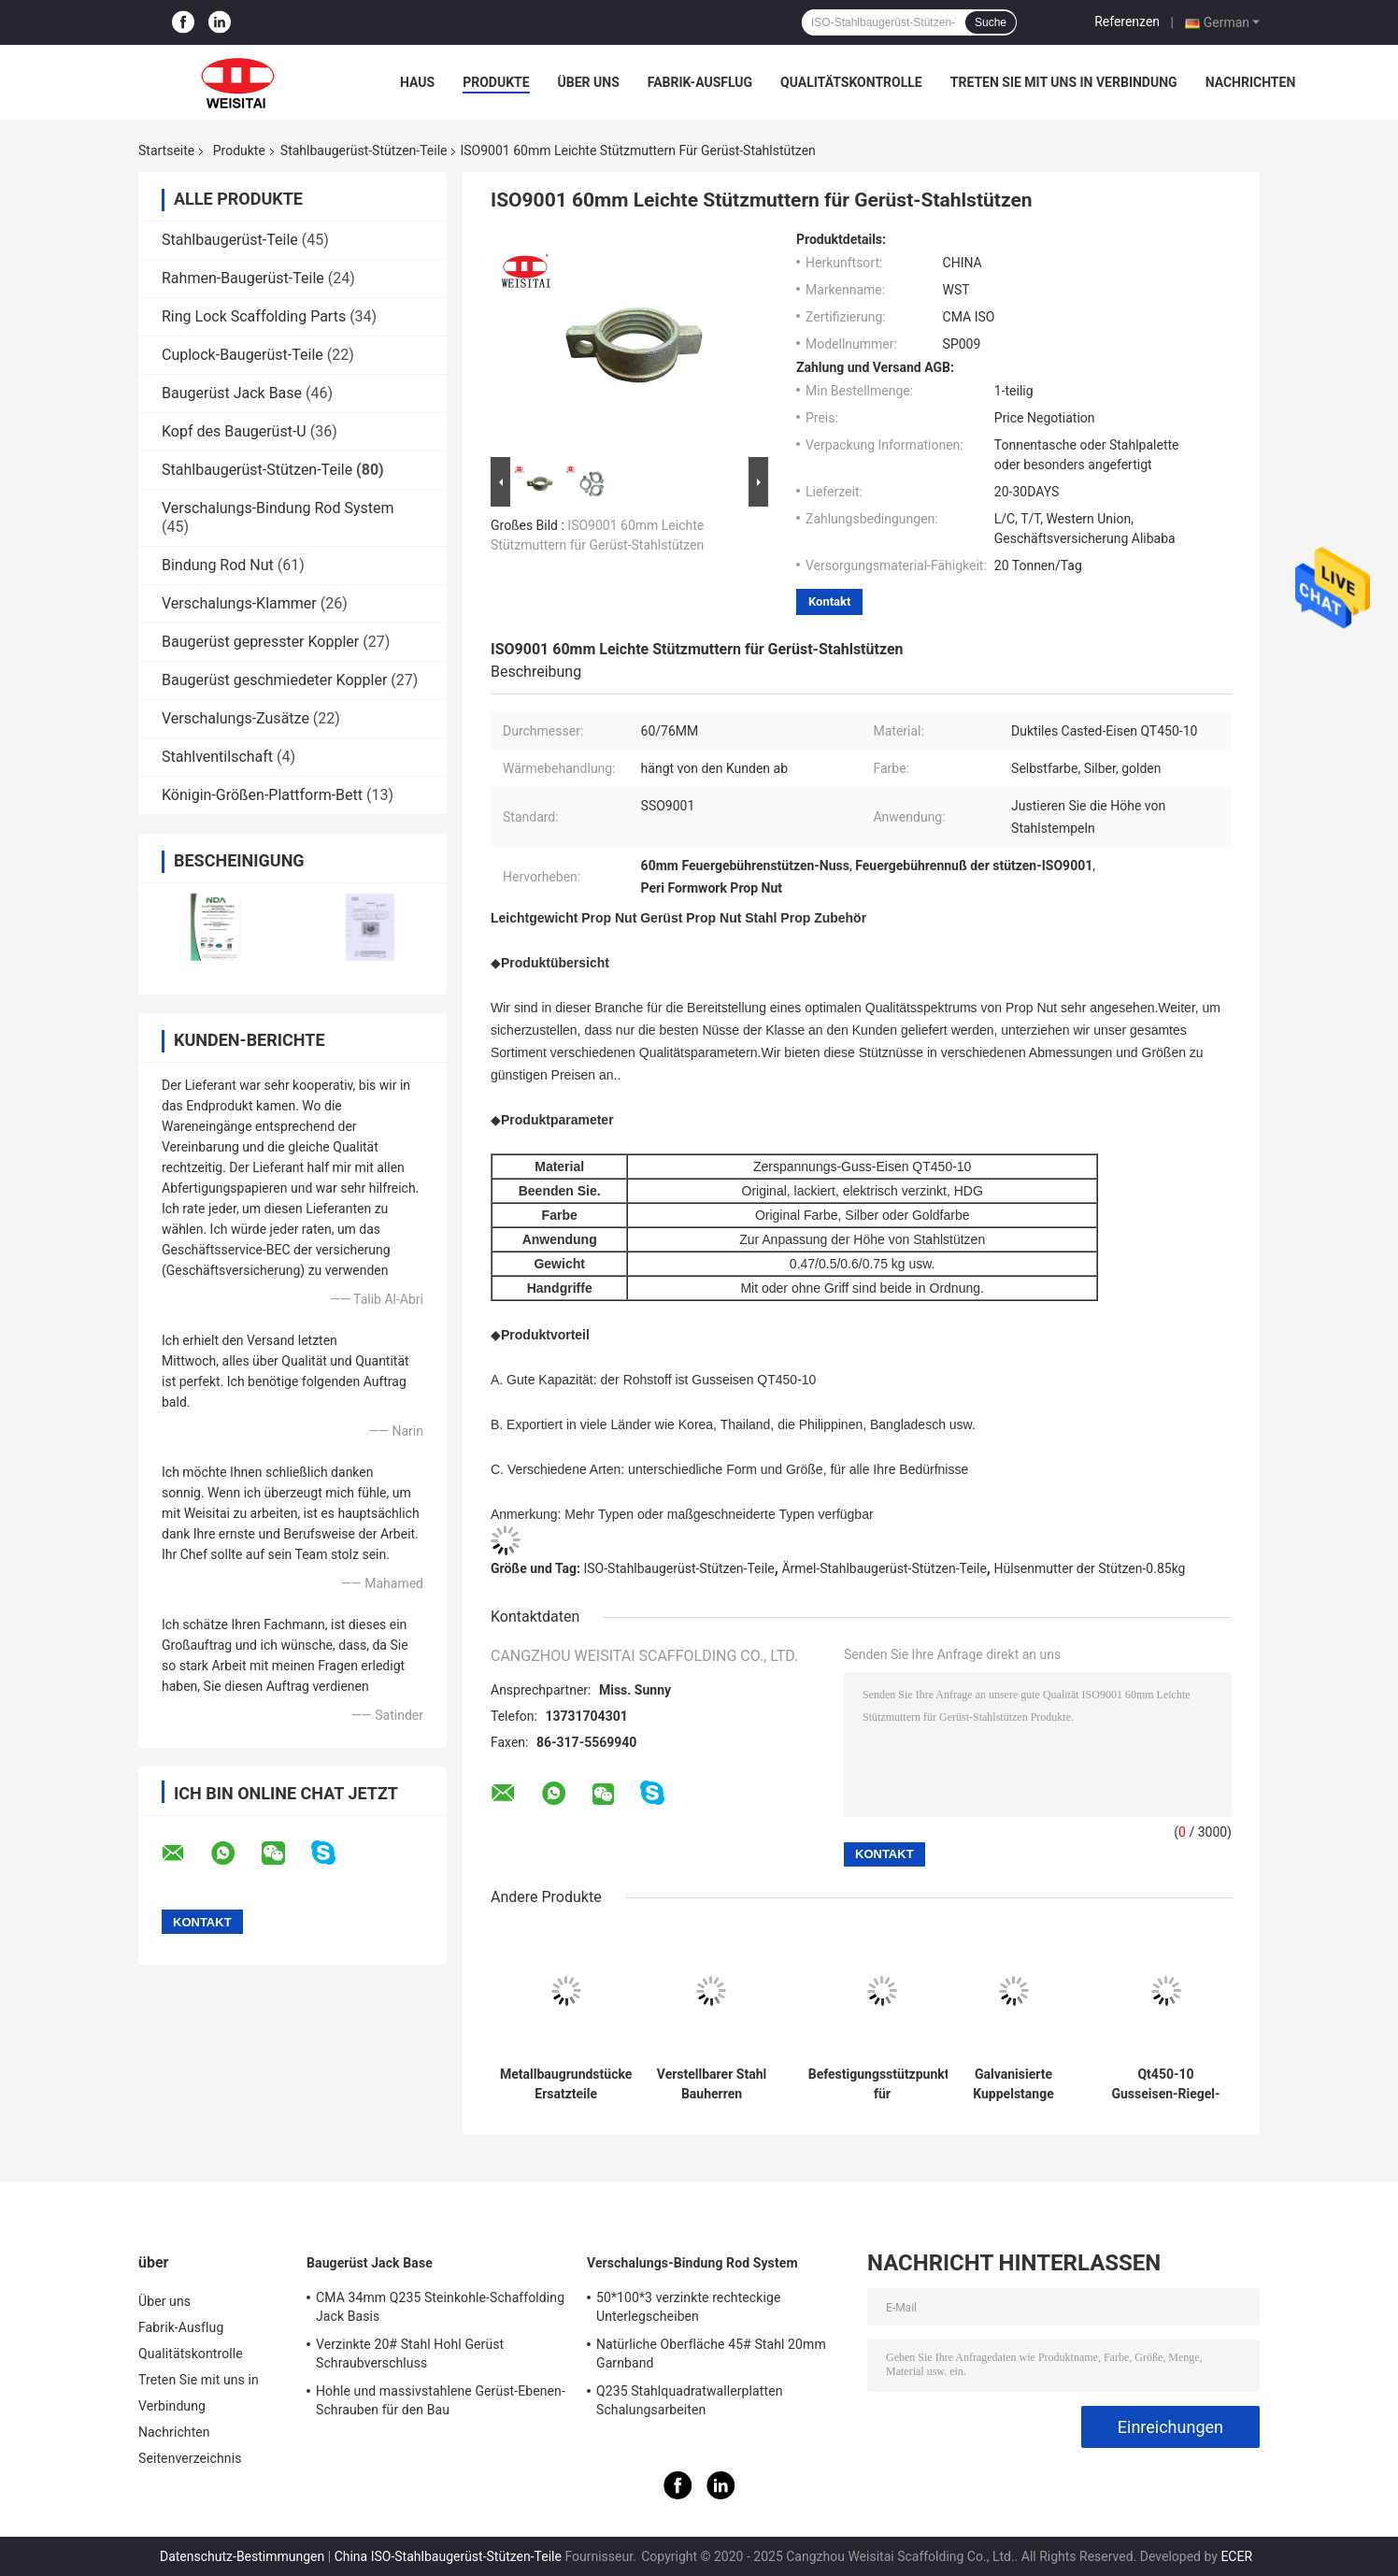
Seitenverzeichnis (190, 2458)
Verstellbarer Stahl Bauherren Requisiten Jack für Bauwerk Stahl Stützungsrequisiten (711, 2084)
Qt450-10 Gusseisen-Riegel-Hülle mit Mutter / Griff (1165, 2084)
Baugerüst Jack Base (232, 393)
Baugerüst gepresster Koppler (260, 642)
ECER (1236, 2556)
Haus (417, 82)
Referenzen (1127, 21)
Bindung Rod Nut (218, 565)
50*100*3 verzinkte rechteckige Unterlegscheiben (688, 2307)
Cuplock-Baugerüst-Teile (242, 355)
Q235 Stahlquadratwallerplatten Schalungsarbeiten (689, 2400)
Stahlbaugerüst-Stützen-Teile (364, 150)
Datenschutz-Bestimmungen (242, 2556)
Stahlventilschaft (217, 757)
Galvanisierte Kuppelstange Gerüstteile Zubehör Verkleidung (1013, 2084)
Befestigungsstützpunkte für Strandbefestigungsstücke (882, 2084)
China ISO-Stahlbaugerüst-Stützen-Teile (448, 2556)
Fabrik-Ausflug (700, 82)
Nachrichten (1250, 82)
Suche (990, 22)
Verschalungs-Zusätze (235, 718)
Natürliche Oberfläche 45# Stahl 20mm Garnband (711, 2353)
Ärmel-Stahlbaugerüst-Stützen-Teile (883, 1568)
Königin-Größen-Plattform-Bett (262, 795)
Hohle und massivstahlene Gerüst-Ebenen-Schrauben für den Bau (440, 2400)
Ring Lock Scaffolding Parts (254, 316)
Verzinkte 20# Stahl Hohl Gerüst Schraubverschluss (410, 2353)
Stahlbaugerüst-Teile (230, 240)
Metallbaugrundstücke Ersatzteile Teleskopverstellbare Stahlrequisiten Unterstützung (566, 2084)
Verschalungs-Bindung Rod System (278, 508)
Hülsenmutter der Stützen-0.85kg (1089, 1568)
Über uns (589, 82)
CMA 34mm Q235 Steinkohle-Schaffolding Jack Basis (440, 2307)
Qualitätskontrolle (851, 82)
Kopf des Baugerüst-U (234, 431)
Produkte (496, 82)
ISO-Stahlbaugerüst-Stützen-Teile (679, 1568)
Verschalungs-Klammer (239, 603)
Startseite (166, 150)
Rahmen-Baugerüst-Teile (243, 278)
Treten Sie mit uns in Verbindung (1063, 82)
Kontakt (829, 601)
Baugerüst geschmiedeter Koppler (274, 680)
